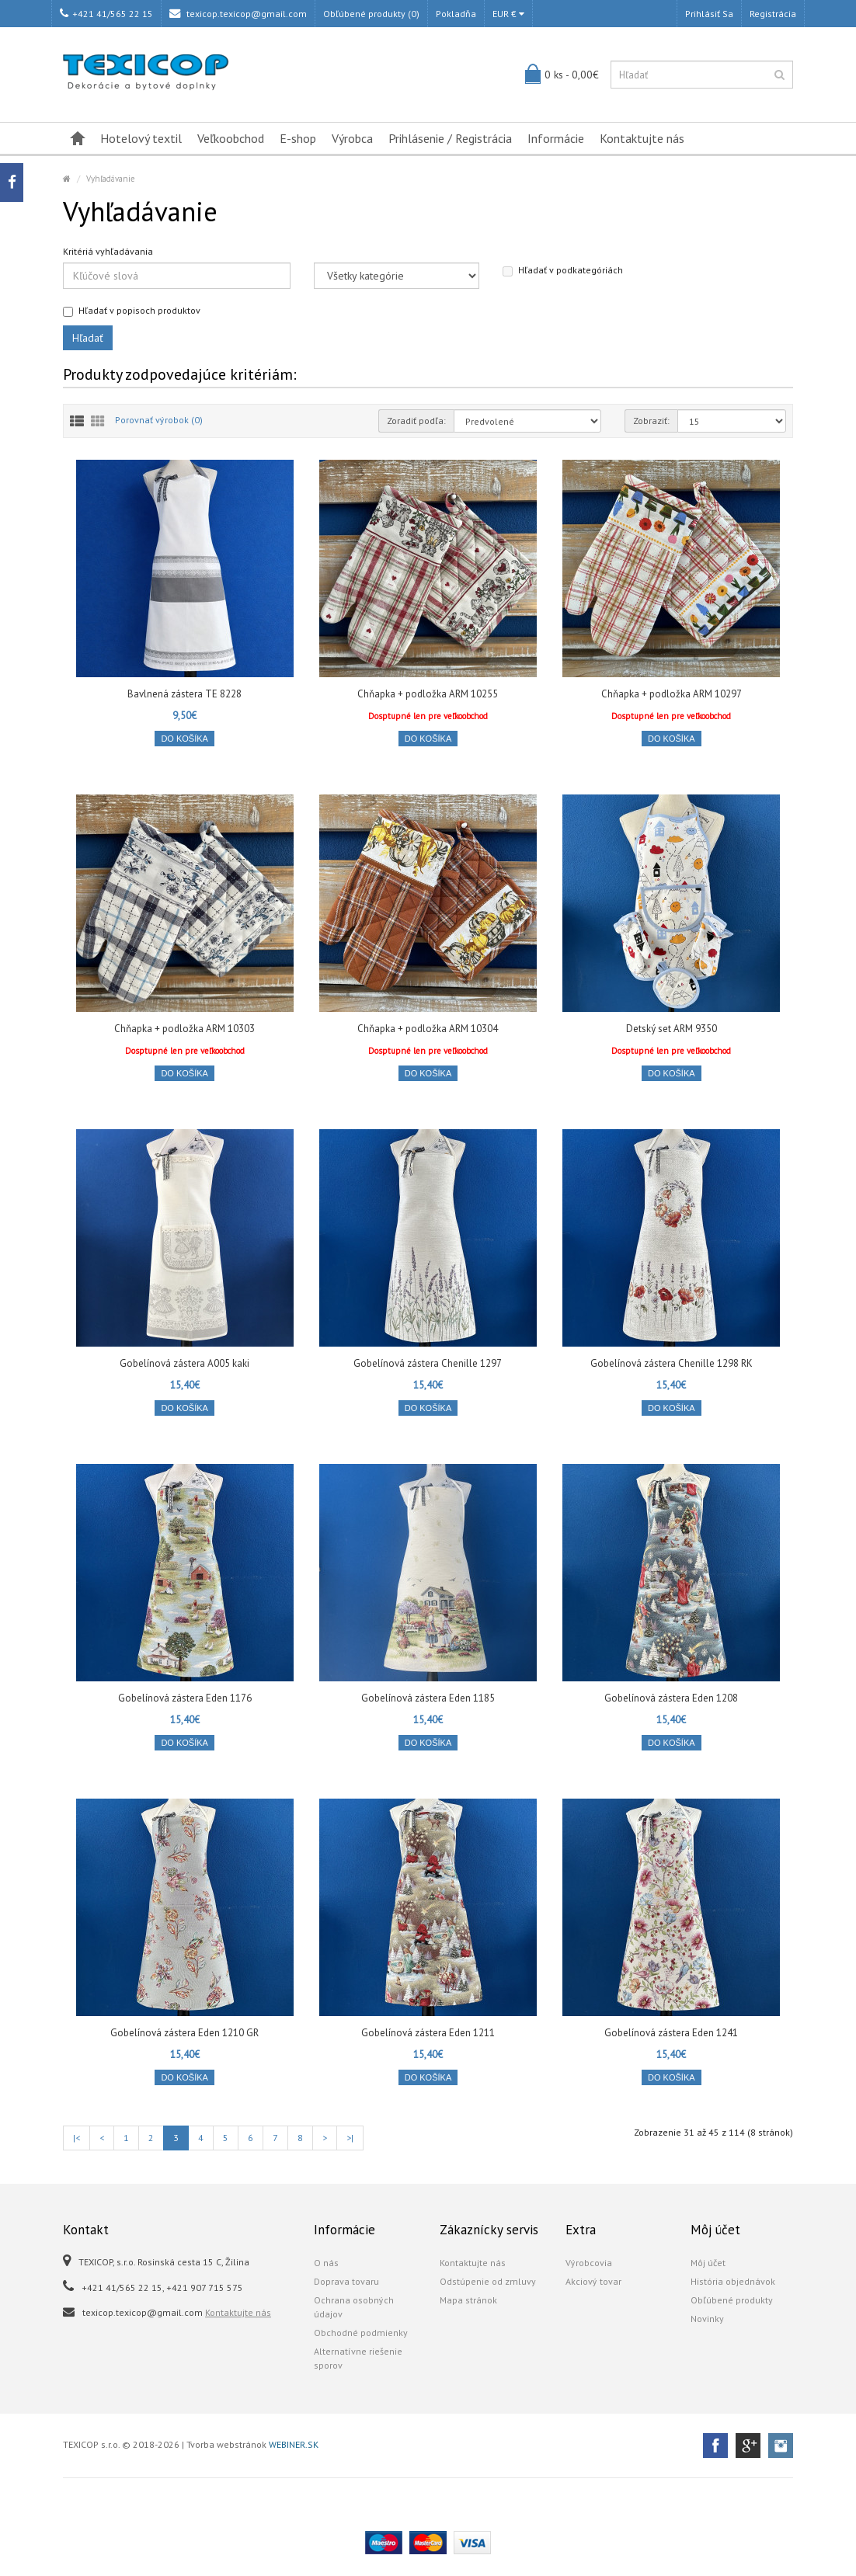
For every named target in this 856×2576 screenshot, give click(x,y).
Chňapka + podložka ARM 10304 (427, 1028)
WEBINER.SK (293, 2444)
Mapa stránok (468, 2300)
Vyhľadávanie (110, 178)
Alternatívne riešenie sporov (358, 2358)
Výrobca (352, 138)
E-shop (298, 138)
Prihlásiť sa (709, 13)
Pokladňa (456, 13)
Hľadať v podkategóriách (563, 270)
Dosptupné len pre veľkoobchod (428, 716)
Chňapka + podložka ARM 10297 (671, 693)
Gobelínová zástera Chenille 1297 (427, 1363)
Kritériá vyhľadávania (108, 251)
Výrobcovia (588, 2262)
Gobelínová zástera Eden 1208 (671, 1698)
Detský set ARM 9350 (671, 1028)
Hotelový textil (141, 138)
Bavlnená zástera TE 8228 (184, 693)
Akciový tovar (593, 2281)
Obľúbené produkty (732, 2300)
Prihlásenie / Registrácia (450, 138)
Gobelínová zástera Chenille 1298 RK (671, 1363)
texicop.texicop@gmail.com (238, 13)
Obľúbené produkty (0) (371, 13)
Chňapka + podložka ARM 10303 (184, 1028)
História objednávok (733, 2281)
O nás (326, 2262)
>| (349, 2137)
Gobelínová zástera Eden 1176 (185, 1698)
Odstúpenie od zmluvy (488, 2281)
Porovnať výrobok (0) (159, 420)
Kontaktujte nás (642, 138)
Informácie (555, 138)
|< (76, 2137)
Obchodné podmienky (361, 2332)
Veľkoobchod (230, 138)
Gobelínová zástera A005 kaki (184, 1363)
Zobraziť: (651, 420)
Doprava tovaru (346, 2281)
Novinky (707, 2318)
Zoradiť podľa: (416, 420)
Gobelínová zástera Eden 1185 (428, 1698)
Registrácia (773, 13)
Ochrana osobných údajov (354, 2307)
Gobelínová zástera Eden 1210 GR (184, 2032)
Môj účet (708, 2262)
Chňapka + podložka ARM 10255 (427, 693)
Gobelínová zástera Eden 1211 (428, 2032)
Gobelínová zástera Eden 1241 (671, 2032)
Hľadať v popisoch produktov (131, 310)
